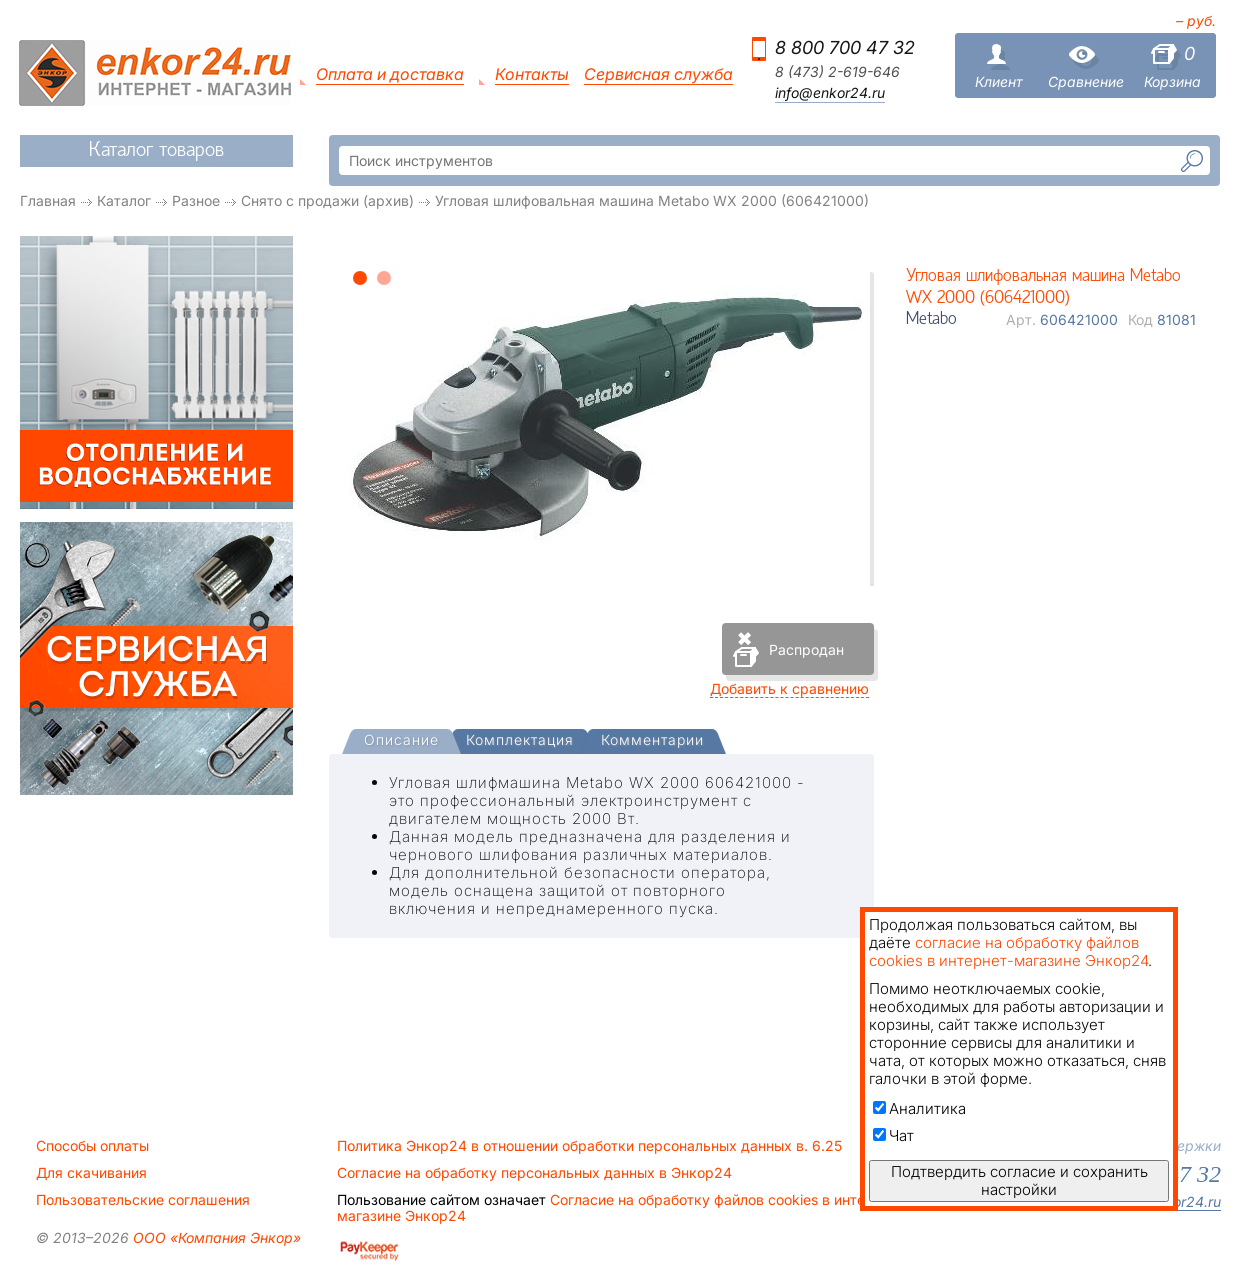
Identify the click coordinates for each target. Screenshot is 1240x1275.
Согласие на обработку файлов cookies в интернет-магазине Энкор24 (620, 1208)
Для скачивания (91, 1173)
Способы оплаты (92, 1146)
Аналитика (919, 1108)
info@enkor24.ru (830, 93)
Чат (893, 1135)
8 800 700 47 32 (845, 47)
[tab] (401, 742)
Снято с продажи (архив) (327, 200)
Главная (48, 200)
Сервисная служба (658, 74)
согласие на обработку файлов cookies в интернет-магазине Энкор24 (1008, 951)
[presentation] (401, 741)
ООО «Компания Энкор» (215, 1237)
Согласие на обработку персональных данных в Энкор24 (534, 1173)
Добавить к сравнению (789, 688)
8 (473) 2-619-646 (837, 72)
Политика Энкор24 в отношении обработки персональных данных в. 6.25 (589, 1146)
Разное (196, 200)
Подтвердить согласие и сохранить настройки (1019, 1180)
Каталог (124, 200)
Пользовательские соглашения (143, 1200)
